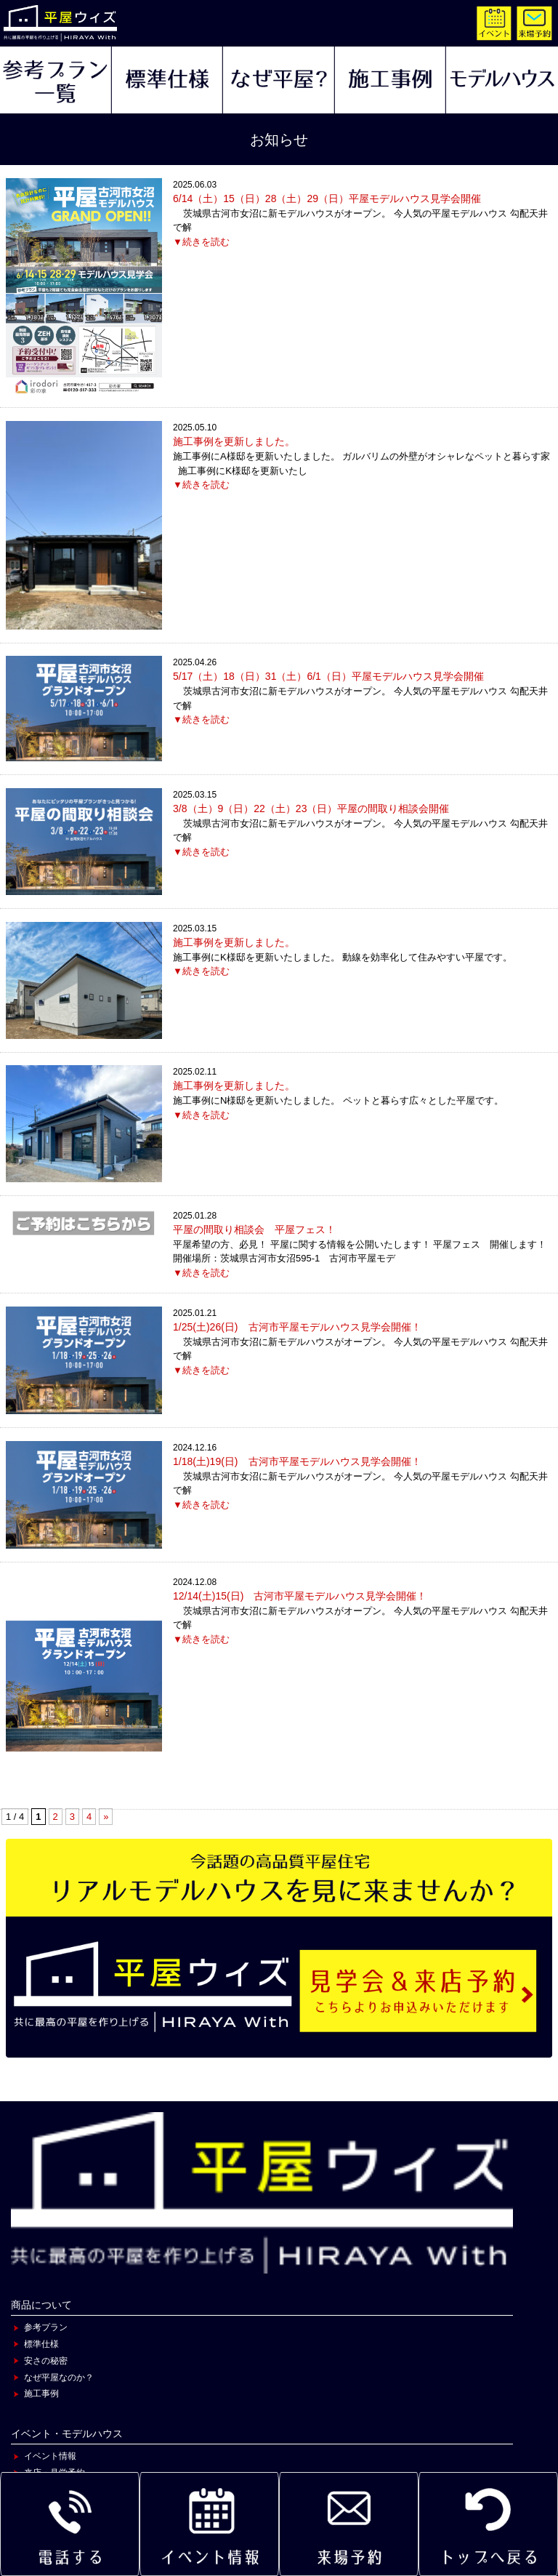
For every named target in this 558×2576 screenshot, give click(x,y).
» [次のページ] (105, 1816)
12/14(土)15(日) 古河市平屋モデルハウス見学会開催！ (299, 1596)
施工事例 (41, 2393)
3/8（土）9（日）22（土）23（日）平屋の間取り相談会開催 (311, 808)
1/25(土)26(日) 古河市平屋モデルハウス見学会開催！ (297, 1327)
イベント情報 (50, 2456)
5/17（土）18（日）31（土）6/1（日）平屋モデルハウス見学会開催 (328, 676)
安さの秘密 (46, 2361)
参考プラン (46, 2327)
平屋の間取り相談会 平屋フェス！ (254, 1229)
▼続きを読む (201, 241)
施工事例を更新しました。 (234, 441)
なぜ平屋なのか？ (59, 2377)
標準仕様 (41, 2344)
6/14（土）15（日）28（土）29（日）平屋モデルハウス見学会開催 (327, 198)
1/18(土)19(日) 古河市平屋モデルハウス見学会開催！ (297, 1461)
